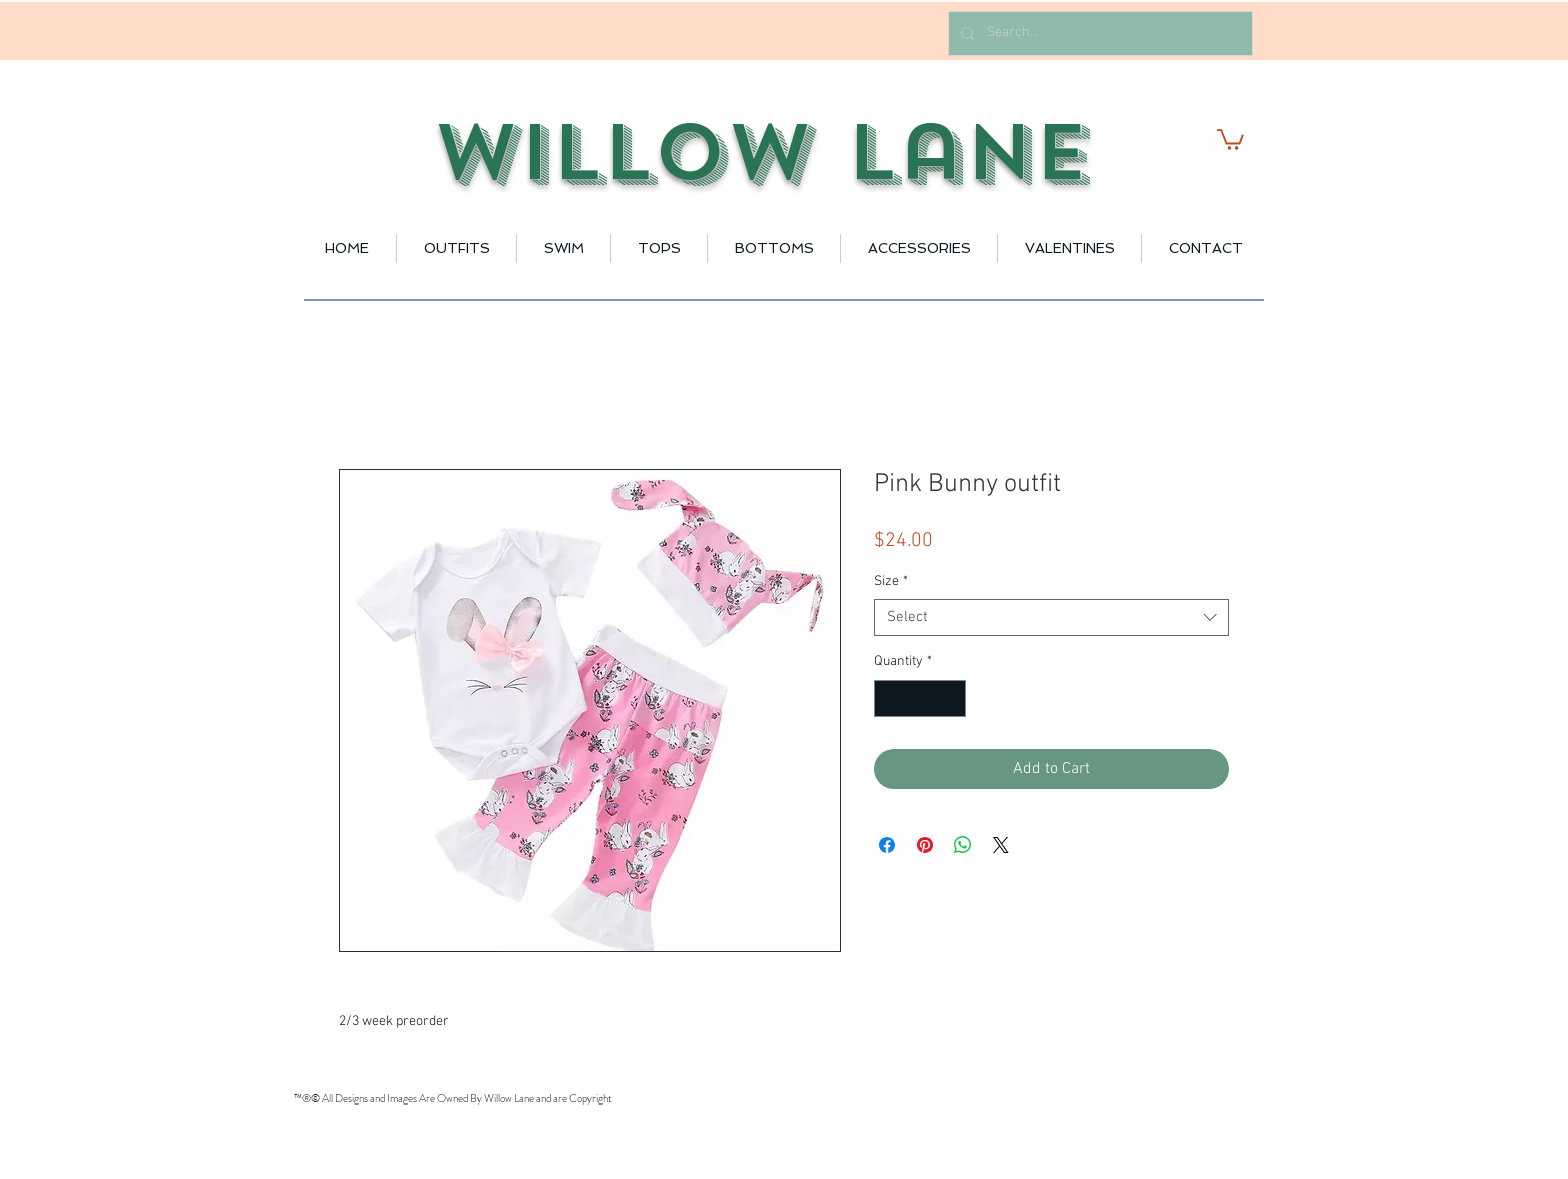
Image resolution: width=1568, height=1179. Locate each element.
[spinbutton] (920, 698)
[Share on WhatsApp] (963, 845)
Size (891, 581)
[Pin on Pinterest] (925, 845)
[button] (1230, 138)
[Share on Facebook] (887, 845)
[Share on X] (1001, 845)
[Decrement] (889, 698)
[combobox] (1051, 618)
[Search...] (1098, 33)
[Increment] (950, 698)
